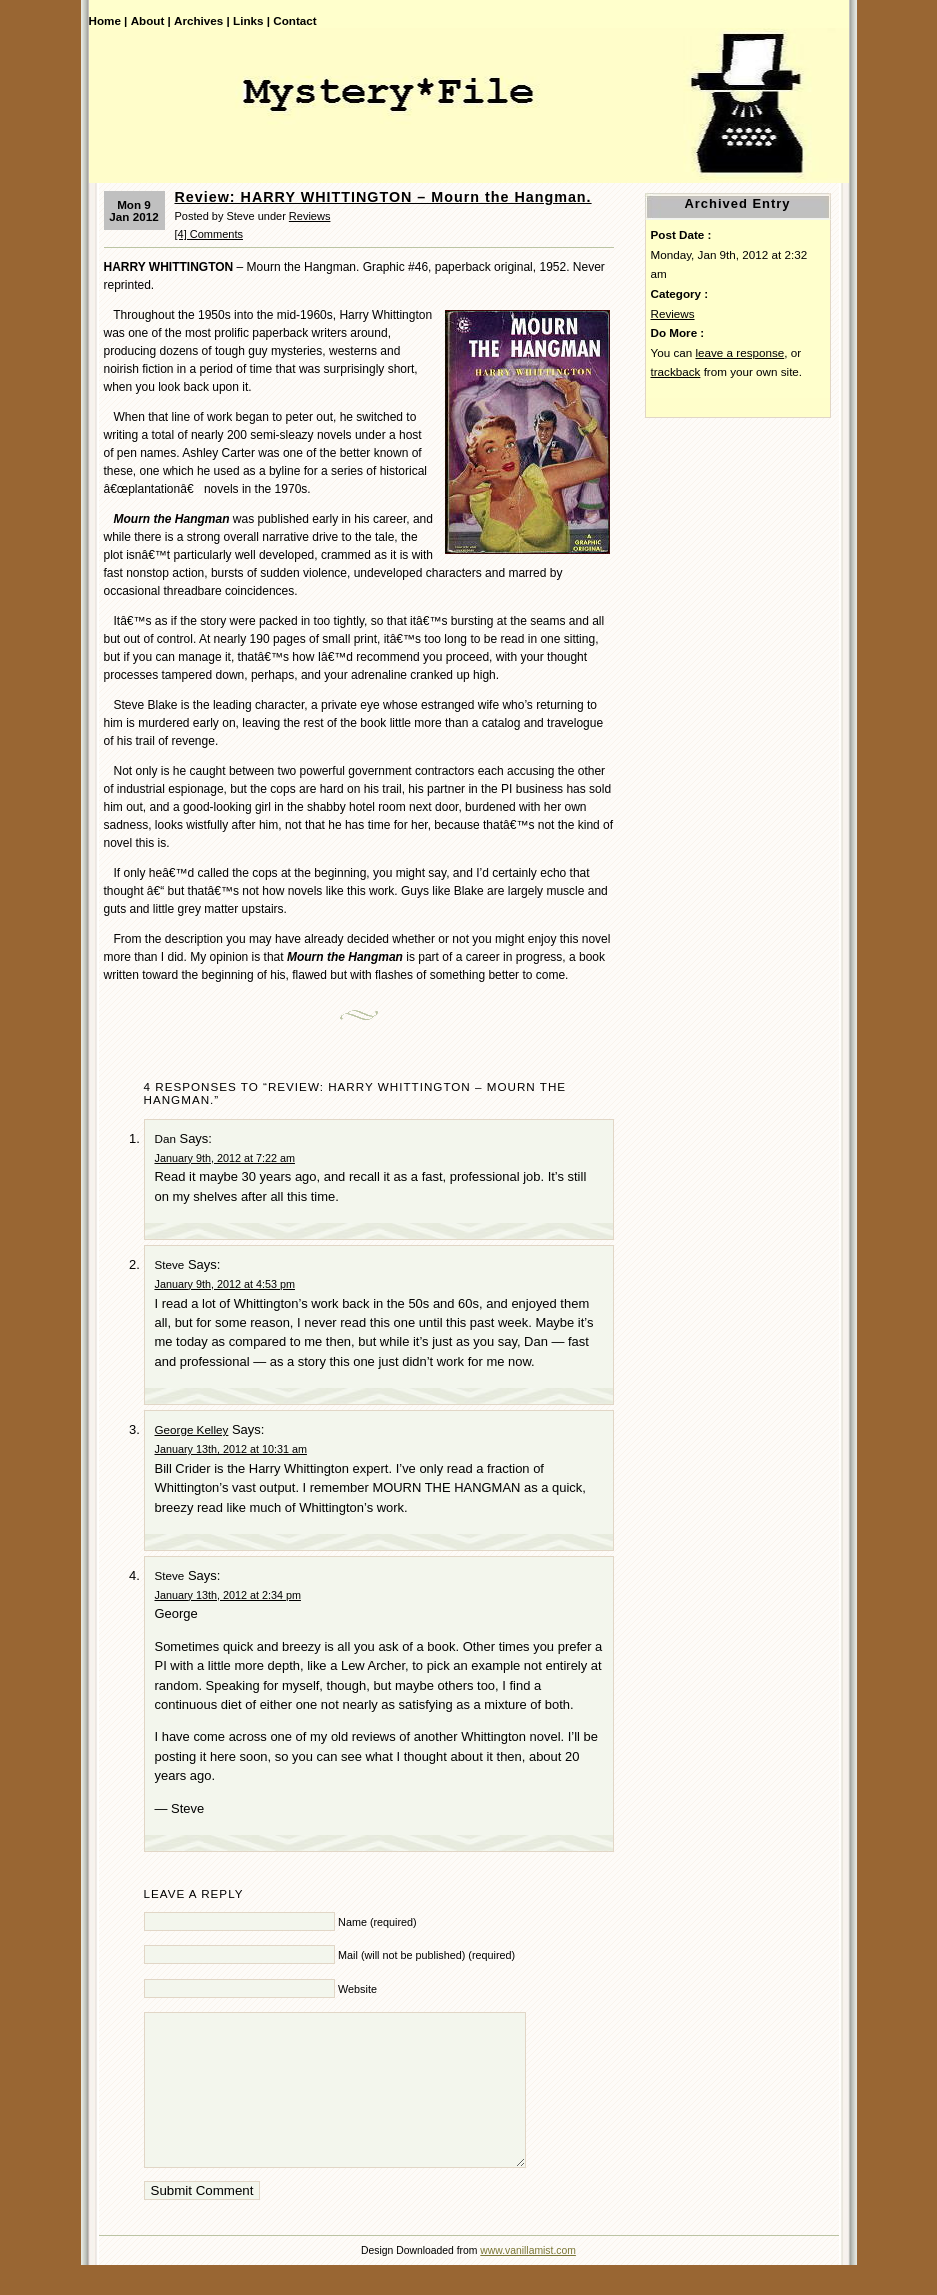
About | (151, 20)
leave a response (739, 352)
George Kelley (192, 1429)
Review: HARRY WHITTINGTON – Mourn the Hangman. (383, 197)
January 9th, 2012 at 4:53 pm (225, 1284)
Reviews (310, 216)
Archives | (202, 20)
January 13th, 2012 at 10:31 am (231, 1449)
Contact (294, 20)
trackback (676, 371)
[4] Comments (209, 234)
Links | (251, 20)
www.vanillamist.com (528, 2280)
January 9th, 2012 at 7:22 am (225, 1158)
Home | (108, 20)
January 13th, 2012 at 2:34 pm (228, 1595)
